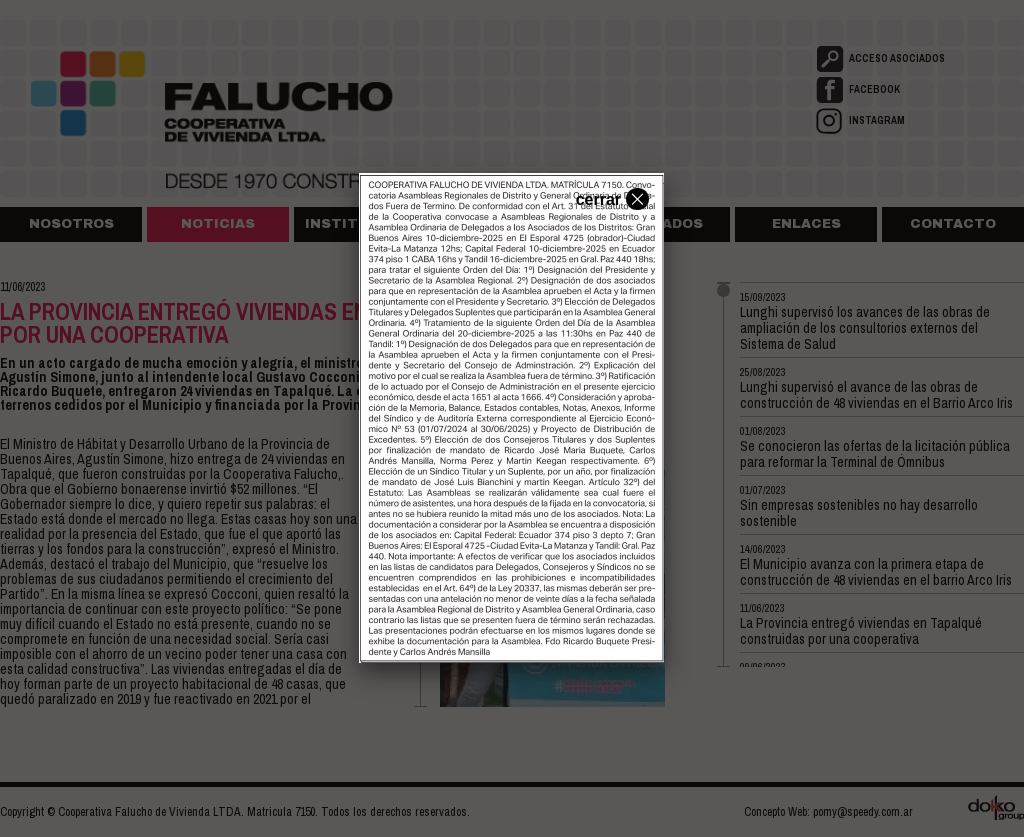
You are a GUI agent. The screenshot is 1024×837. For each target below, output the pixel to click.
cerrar (610, 198)
